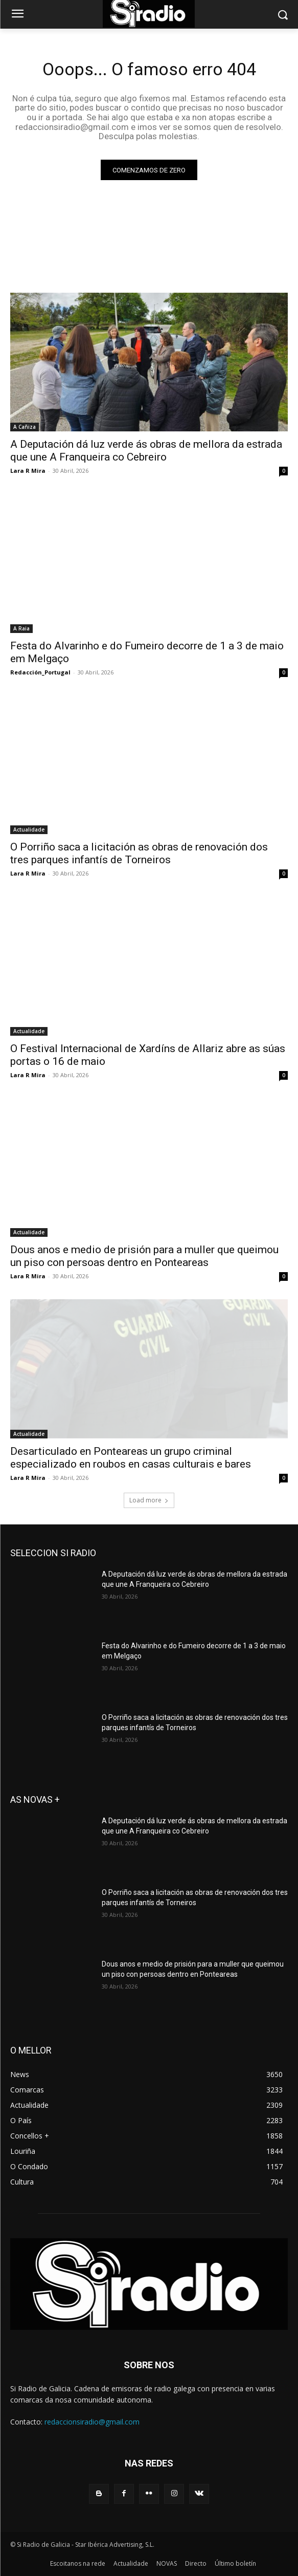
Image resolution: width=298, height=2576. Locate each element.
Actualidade (28, 829)
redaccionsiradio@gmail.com (92, 2422)
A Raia (21, 628)
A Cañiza (24, 426)
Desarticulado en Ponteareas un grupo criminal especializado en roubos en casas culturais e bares (130, 1457)
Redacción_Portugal (40, 672)
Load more (149, 1500)
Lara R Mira (27, 470)
